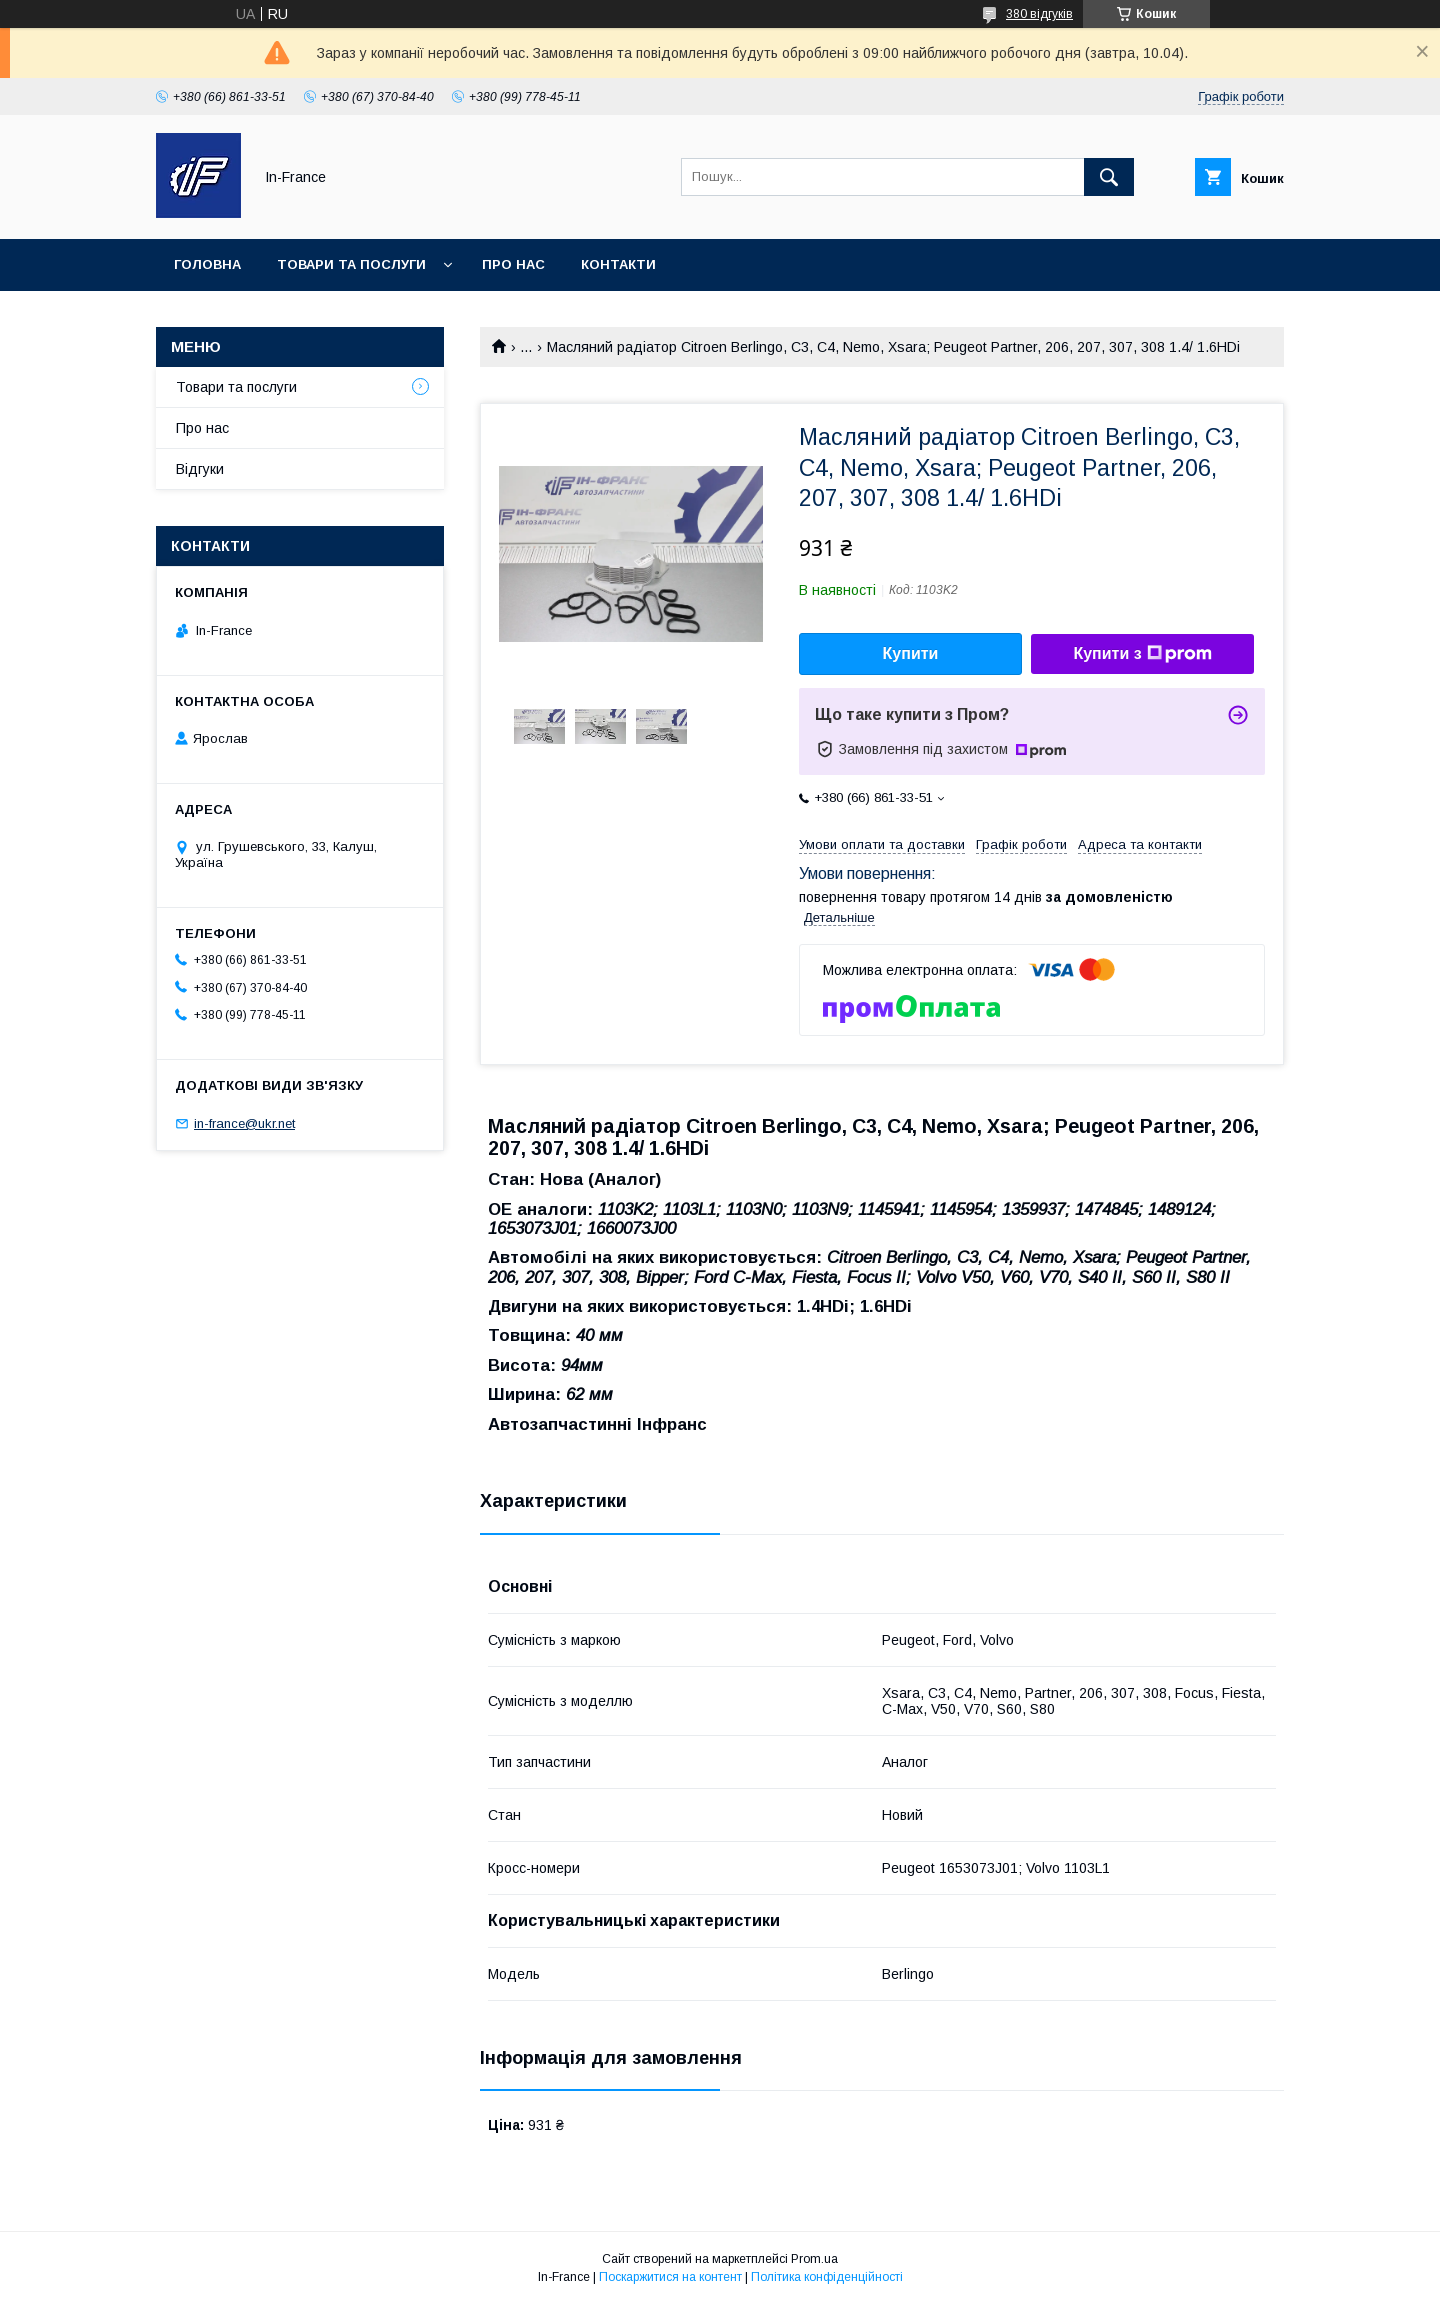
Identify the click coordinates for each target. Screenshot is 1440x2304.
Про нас (513, 264)
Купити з (1142, 654)
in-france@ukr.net (244, 1123)
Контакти (618, 264)
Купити (911, 653)
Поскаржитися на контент (670, 2277)
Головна (207, 264)
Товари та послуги (351, 264)
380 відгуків (1039, 14)
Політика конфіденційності (827, 2277)
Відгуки (200, 469)
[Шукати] (1109, 177)
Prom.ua (814, 2259)
